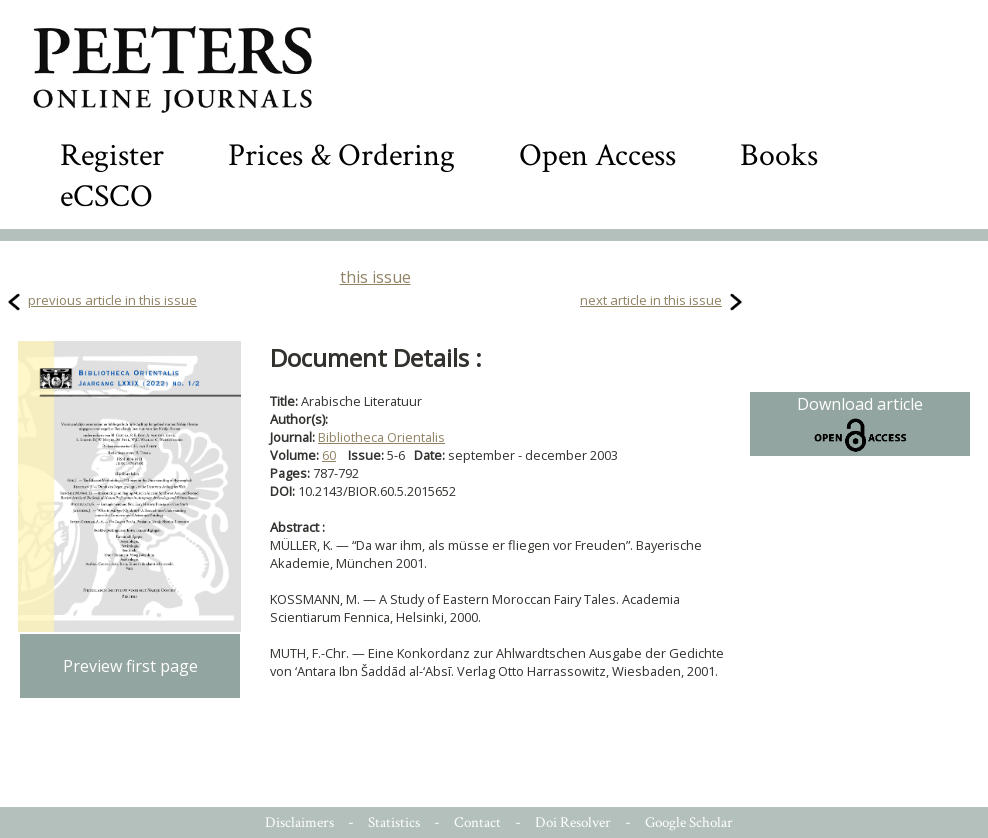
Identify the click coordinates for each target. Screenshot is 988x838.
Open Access (597, 155)
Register (112, 155)
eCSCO (106, 196)
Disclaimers (299, 822)
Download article (860, 424)
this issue (375, 277)
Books (779, 155)
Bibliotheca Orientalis (381, 437)
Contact (477, 822)
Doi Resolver (573, 822)
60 (329, 455)
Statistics (394, 822)
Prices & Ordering (341, 155)
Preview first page (130, 666)
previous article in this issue (112, 300)
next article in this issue (651, 300)
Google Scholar (689, 822)
